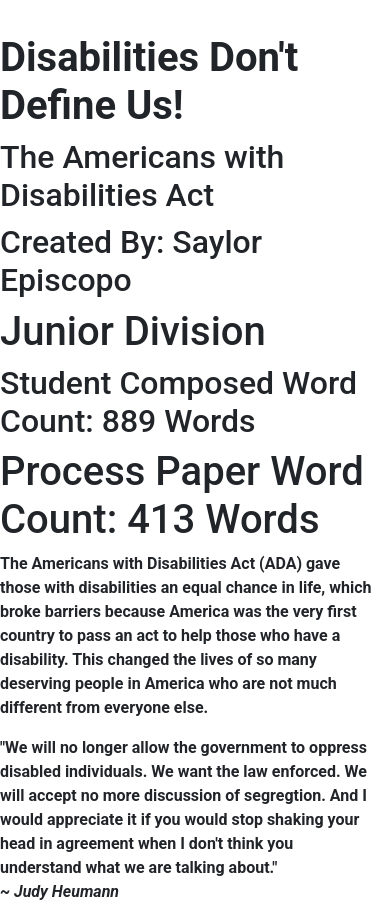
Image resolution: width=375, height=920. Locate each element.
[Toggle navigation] (29, 13)
